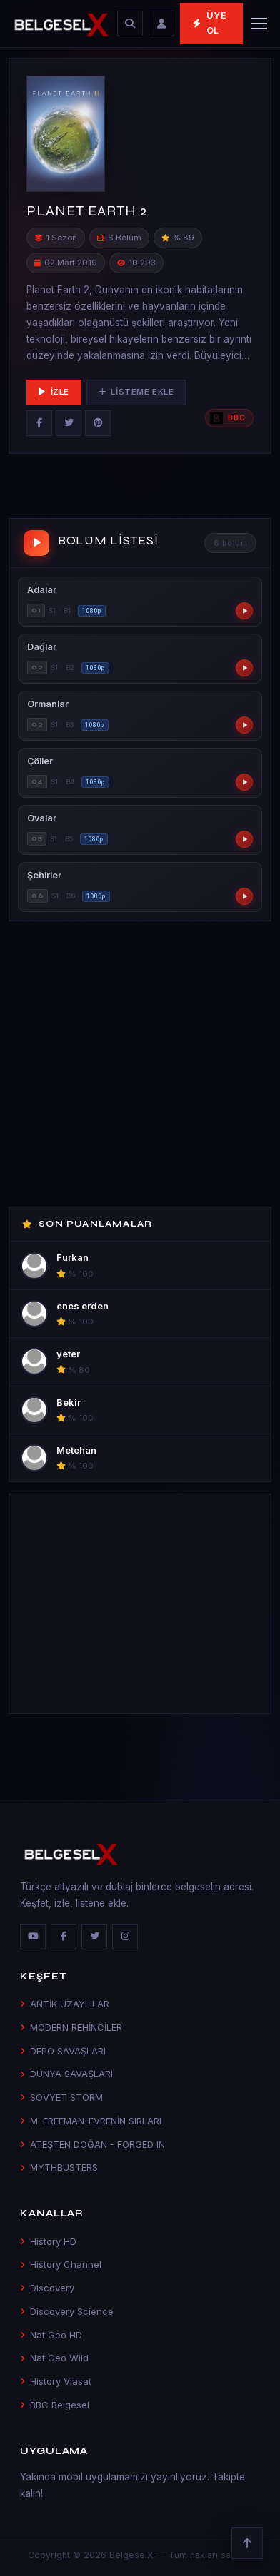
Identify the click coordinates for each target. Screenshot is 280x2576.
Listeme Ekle (136, 392)
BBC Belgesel (54, 2404)
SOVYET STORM (61, 2097)
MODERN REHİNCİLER (71, 2027)
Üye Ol (210, 23)
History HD (48, 2241)
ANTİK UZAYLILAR (64, 2003)
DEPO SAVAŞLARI (63, 2051)
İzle (54, 392)
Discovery (47, 2287)
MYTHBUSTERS (59, 2167)
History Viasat (55, 2381)
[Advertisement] (140, 489)
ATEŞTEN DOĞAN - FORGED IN (92, 2144)
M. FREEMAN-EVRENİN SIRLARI (90, 2120)
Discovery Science (67, 2311)
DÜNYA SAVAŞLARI (66, 2073)
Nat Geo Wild (54, 2357)
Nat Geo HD (51, 2335)
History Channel (60, 2264)
